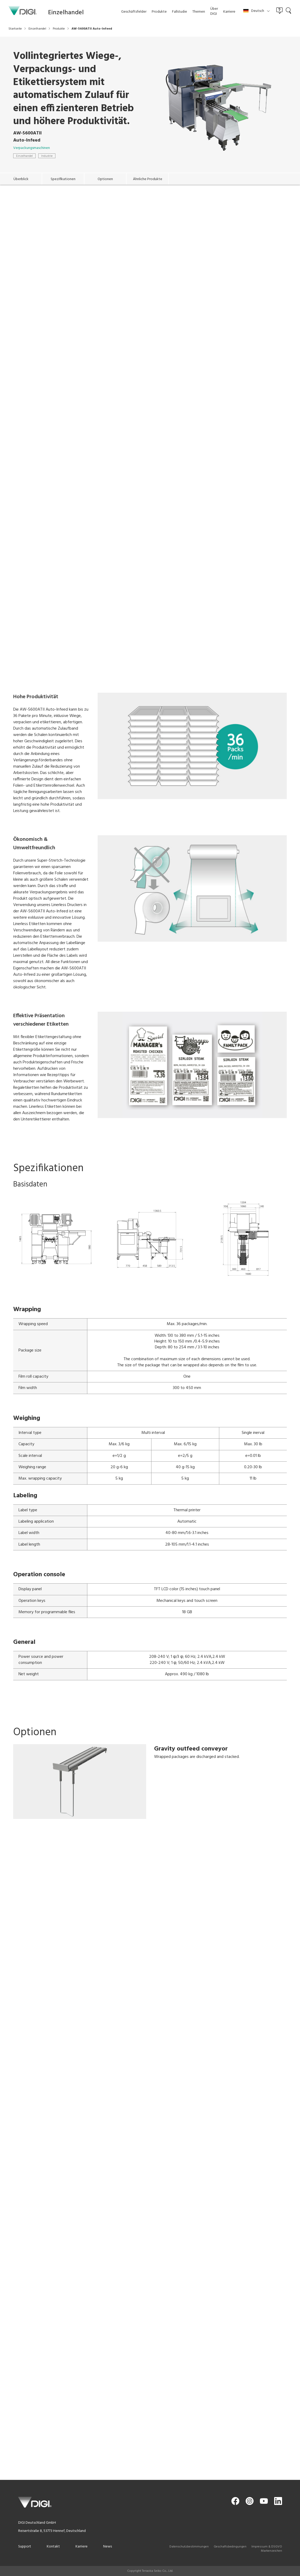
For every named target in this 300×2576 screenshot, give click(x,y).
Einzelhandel (24, 156)
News (107, 2547)
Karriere (81, 2547)
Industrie (47, 156)
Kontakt (53, 2547)
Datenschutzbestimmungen (189, 2546)
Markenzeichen (271, 2551)
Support (24, 2547)
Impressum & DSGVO (266, 2546)
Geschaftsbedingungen (230, 2546)
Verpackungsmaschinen (31, 148)
